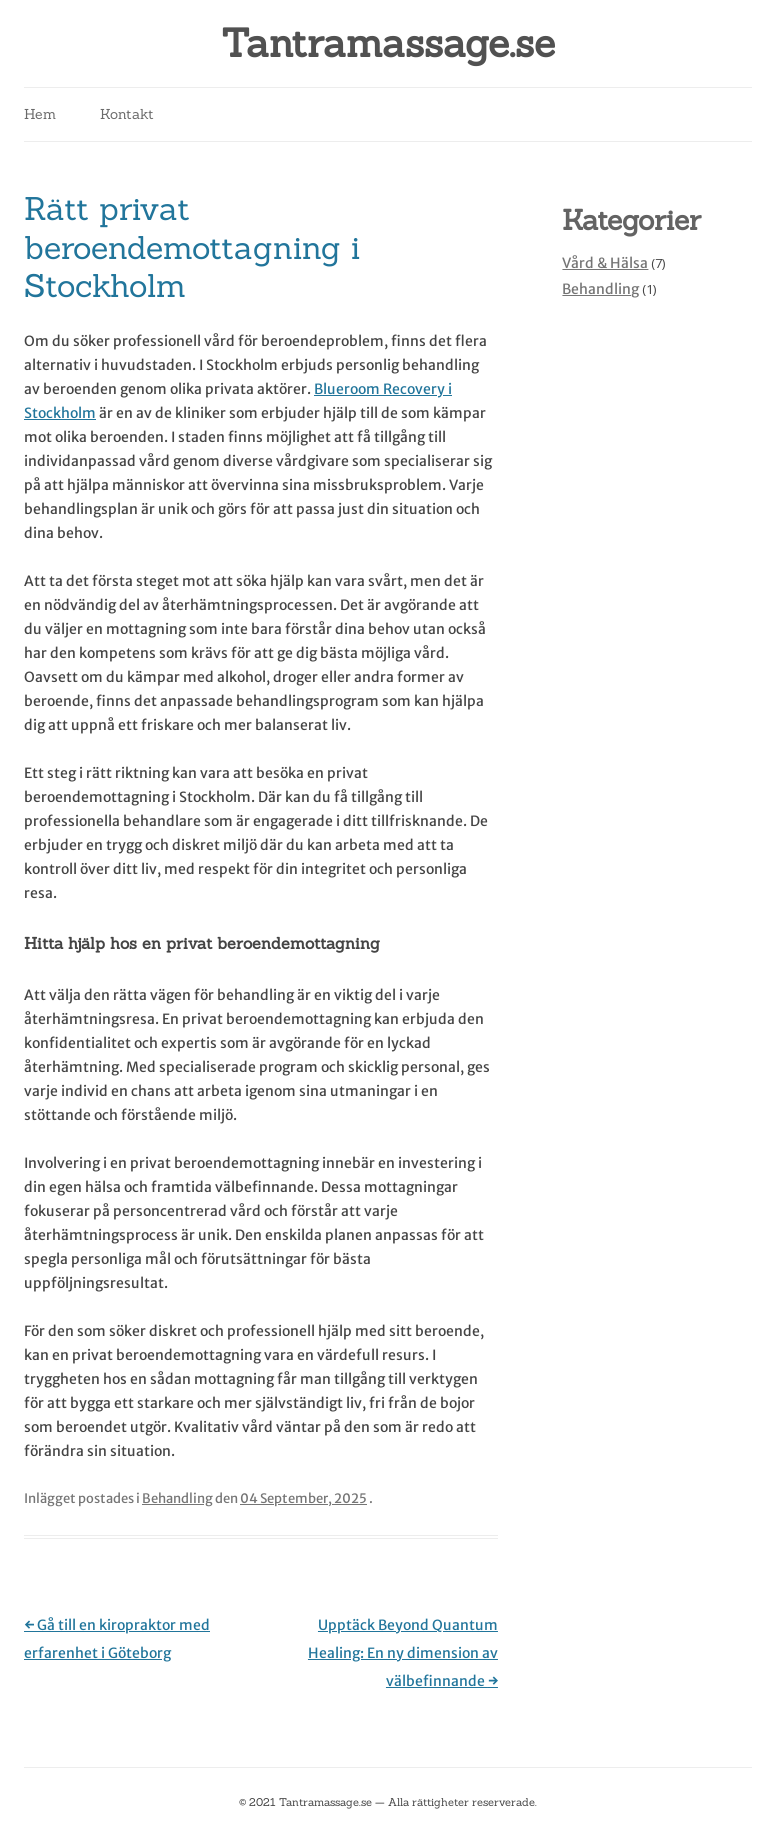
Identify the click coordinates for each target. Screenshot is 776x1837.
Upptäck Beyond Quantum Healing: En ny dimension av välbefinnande (403, 1653)
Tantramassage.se (388, 43)
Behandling (177, 1498)
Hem (40, 114)
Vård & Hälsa (605, 263)
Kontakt (127, 114)
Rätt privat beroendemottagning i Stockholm (192, 247)
